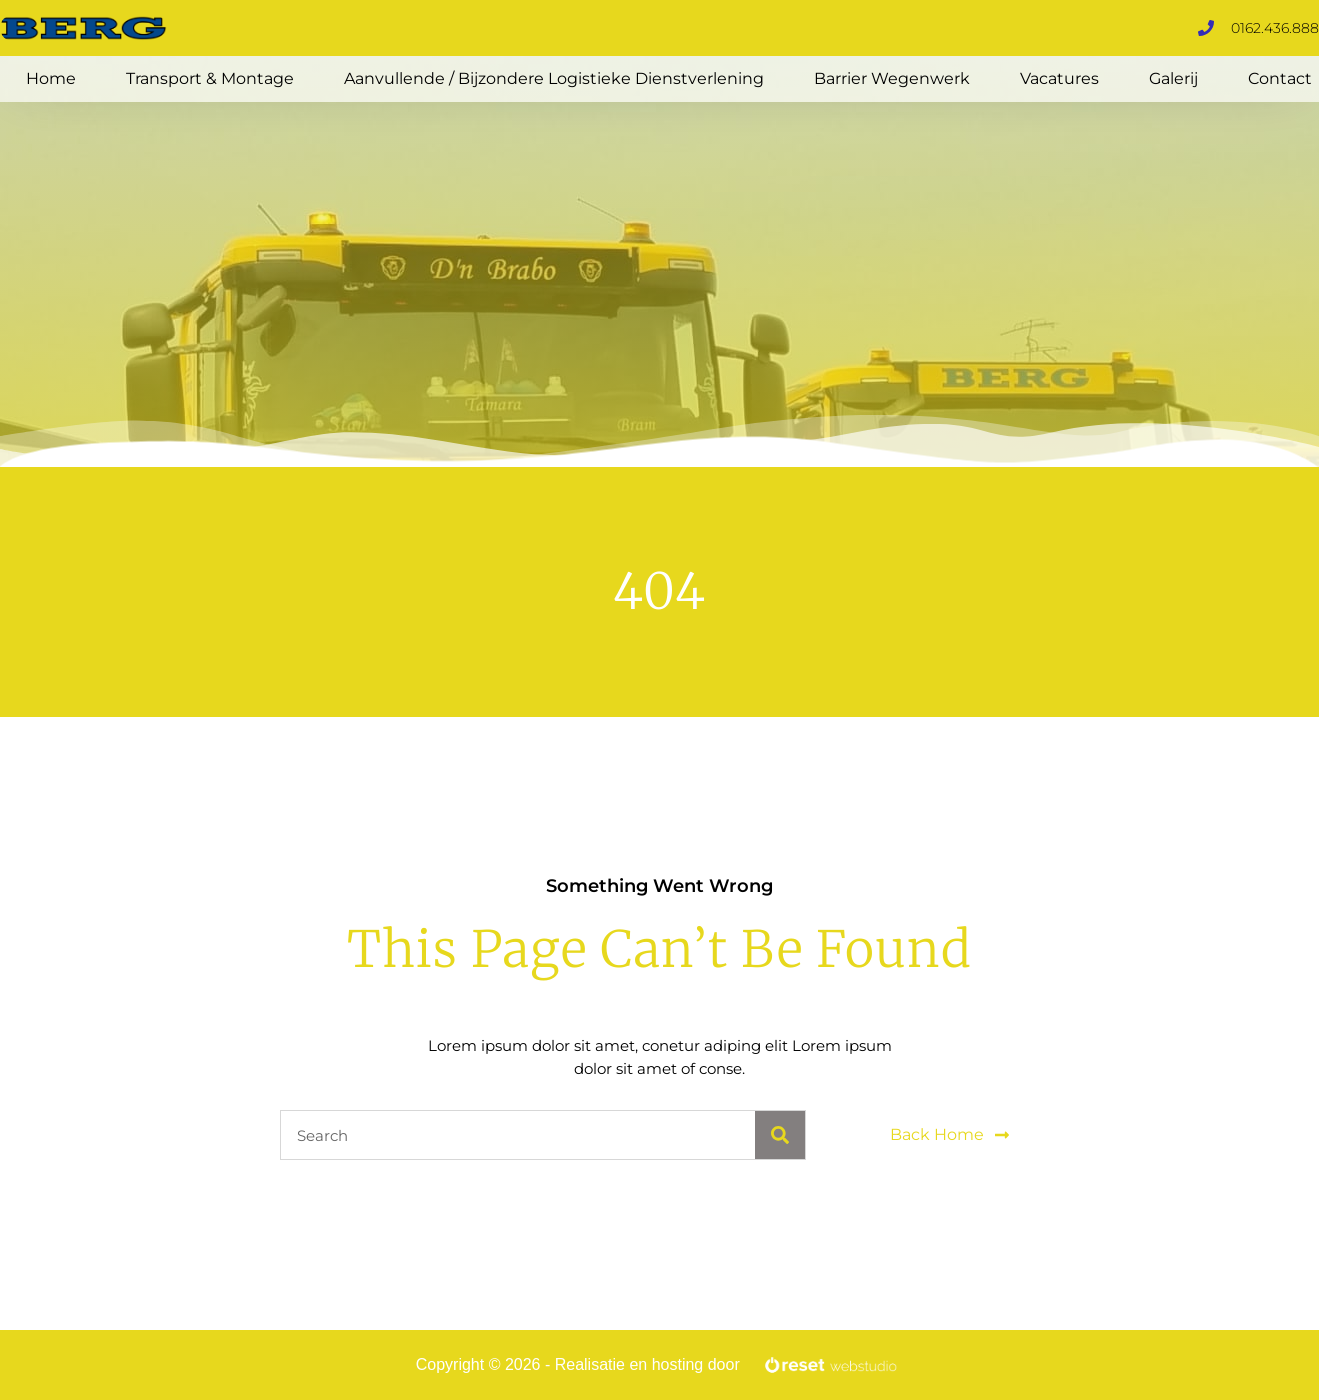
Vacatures (1059, 78)
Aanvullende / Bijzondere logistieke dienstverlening (554, 78)
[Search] (780, 1135)
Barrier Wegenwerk (892, 78)
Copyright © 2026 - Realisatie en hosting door (578, 1364)
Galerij (1173, 78)
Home (51, 78)
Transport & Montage (210, 78)
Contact (1280, 78)
